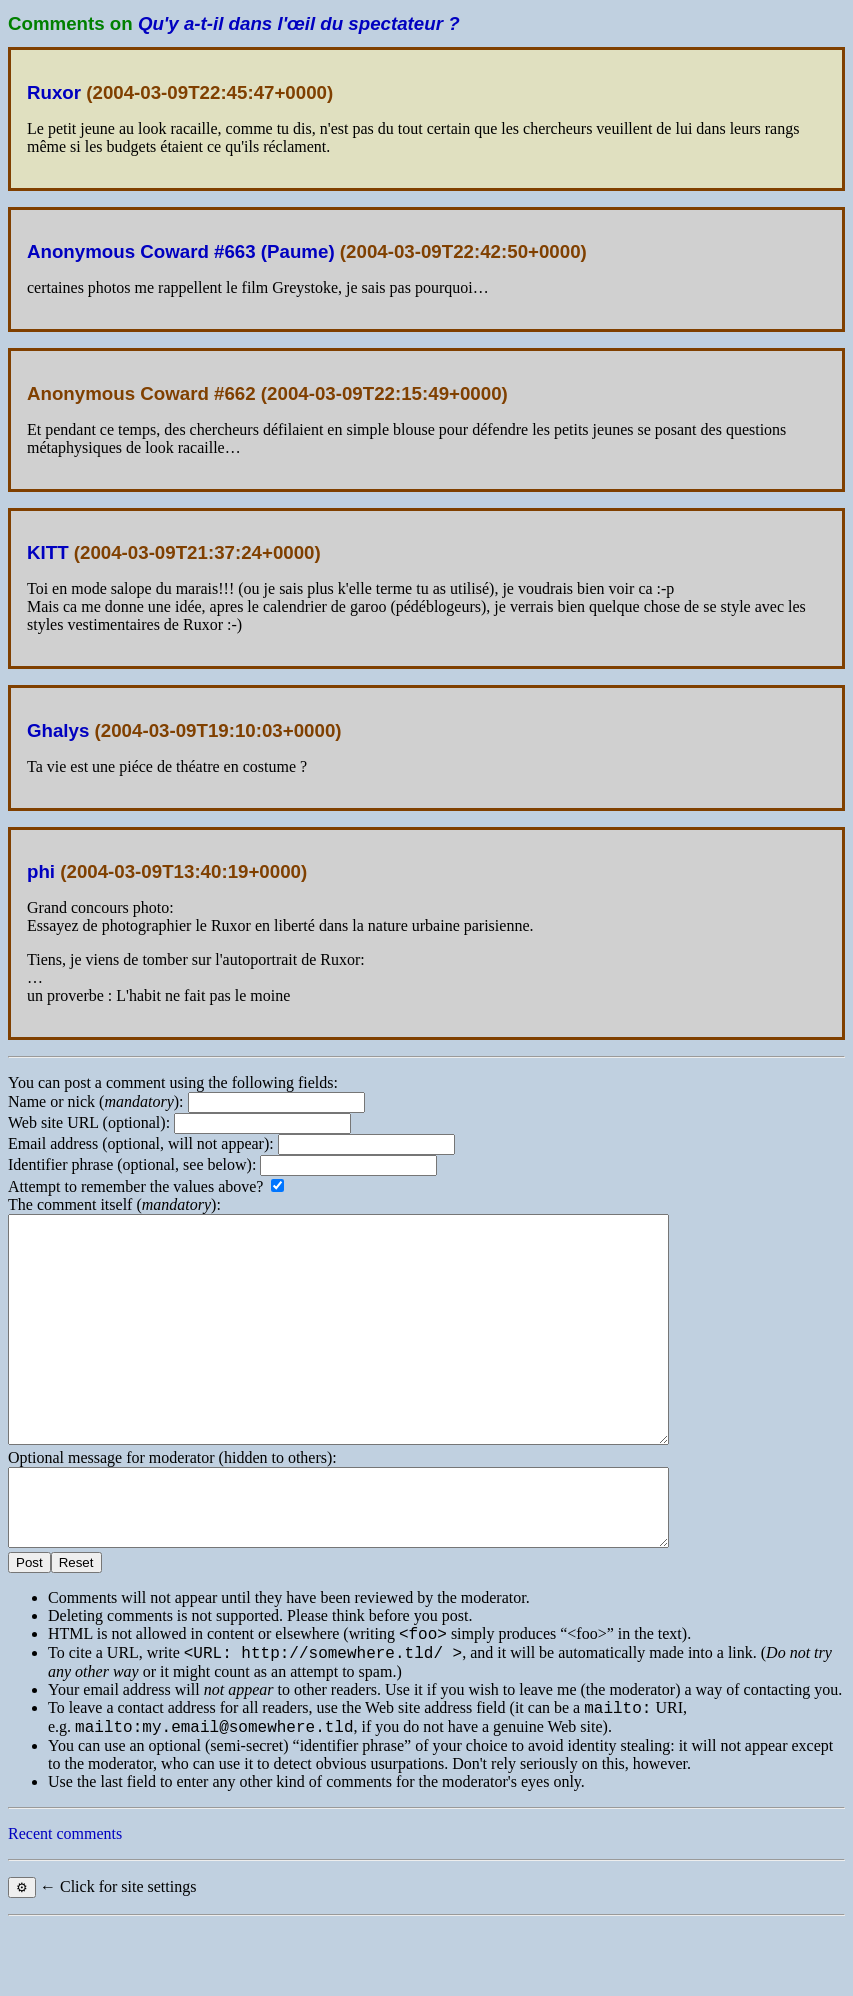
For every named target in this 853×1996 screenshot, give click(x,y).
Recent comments (65, 1905)
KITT (48, 552)
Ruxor (54, 92)
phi (41, 871)
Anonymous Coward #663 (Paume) (181, 251)
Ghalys (58, 730)
